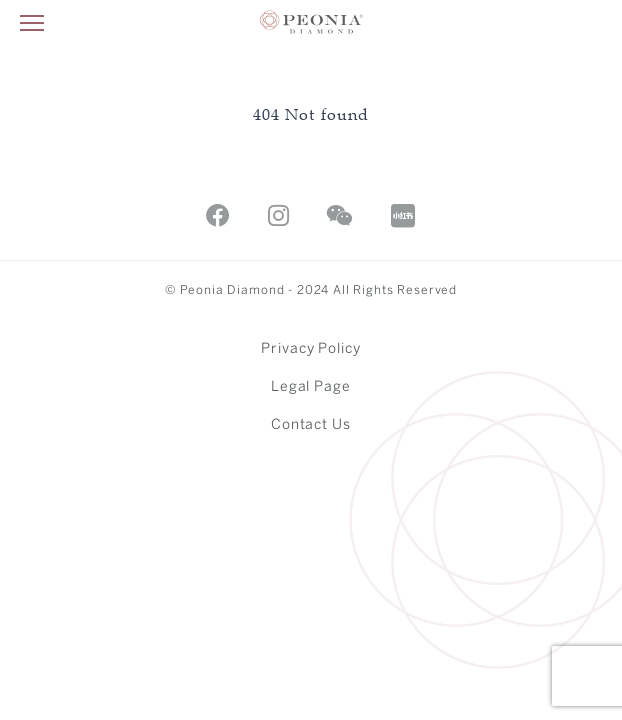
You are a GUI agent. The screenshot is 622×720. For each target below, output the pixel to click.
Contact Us (311, 425)
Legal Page (311, 387)
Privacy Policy (311, 349)
